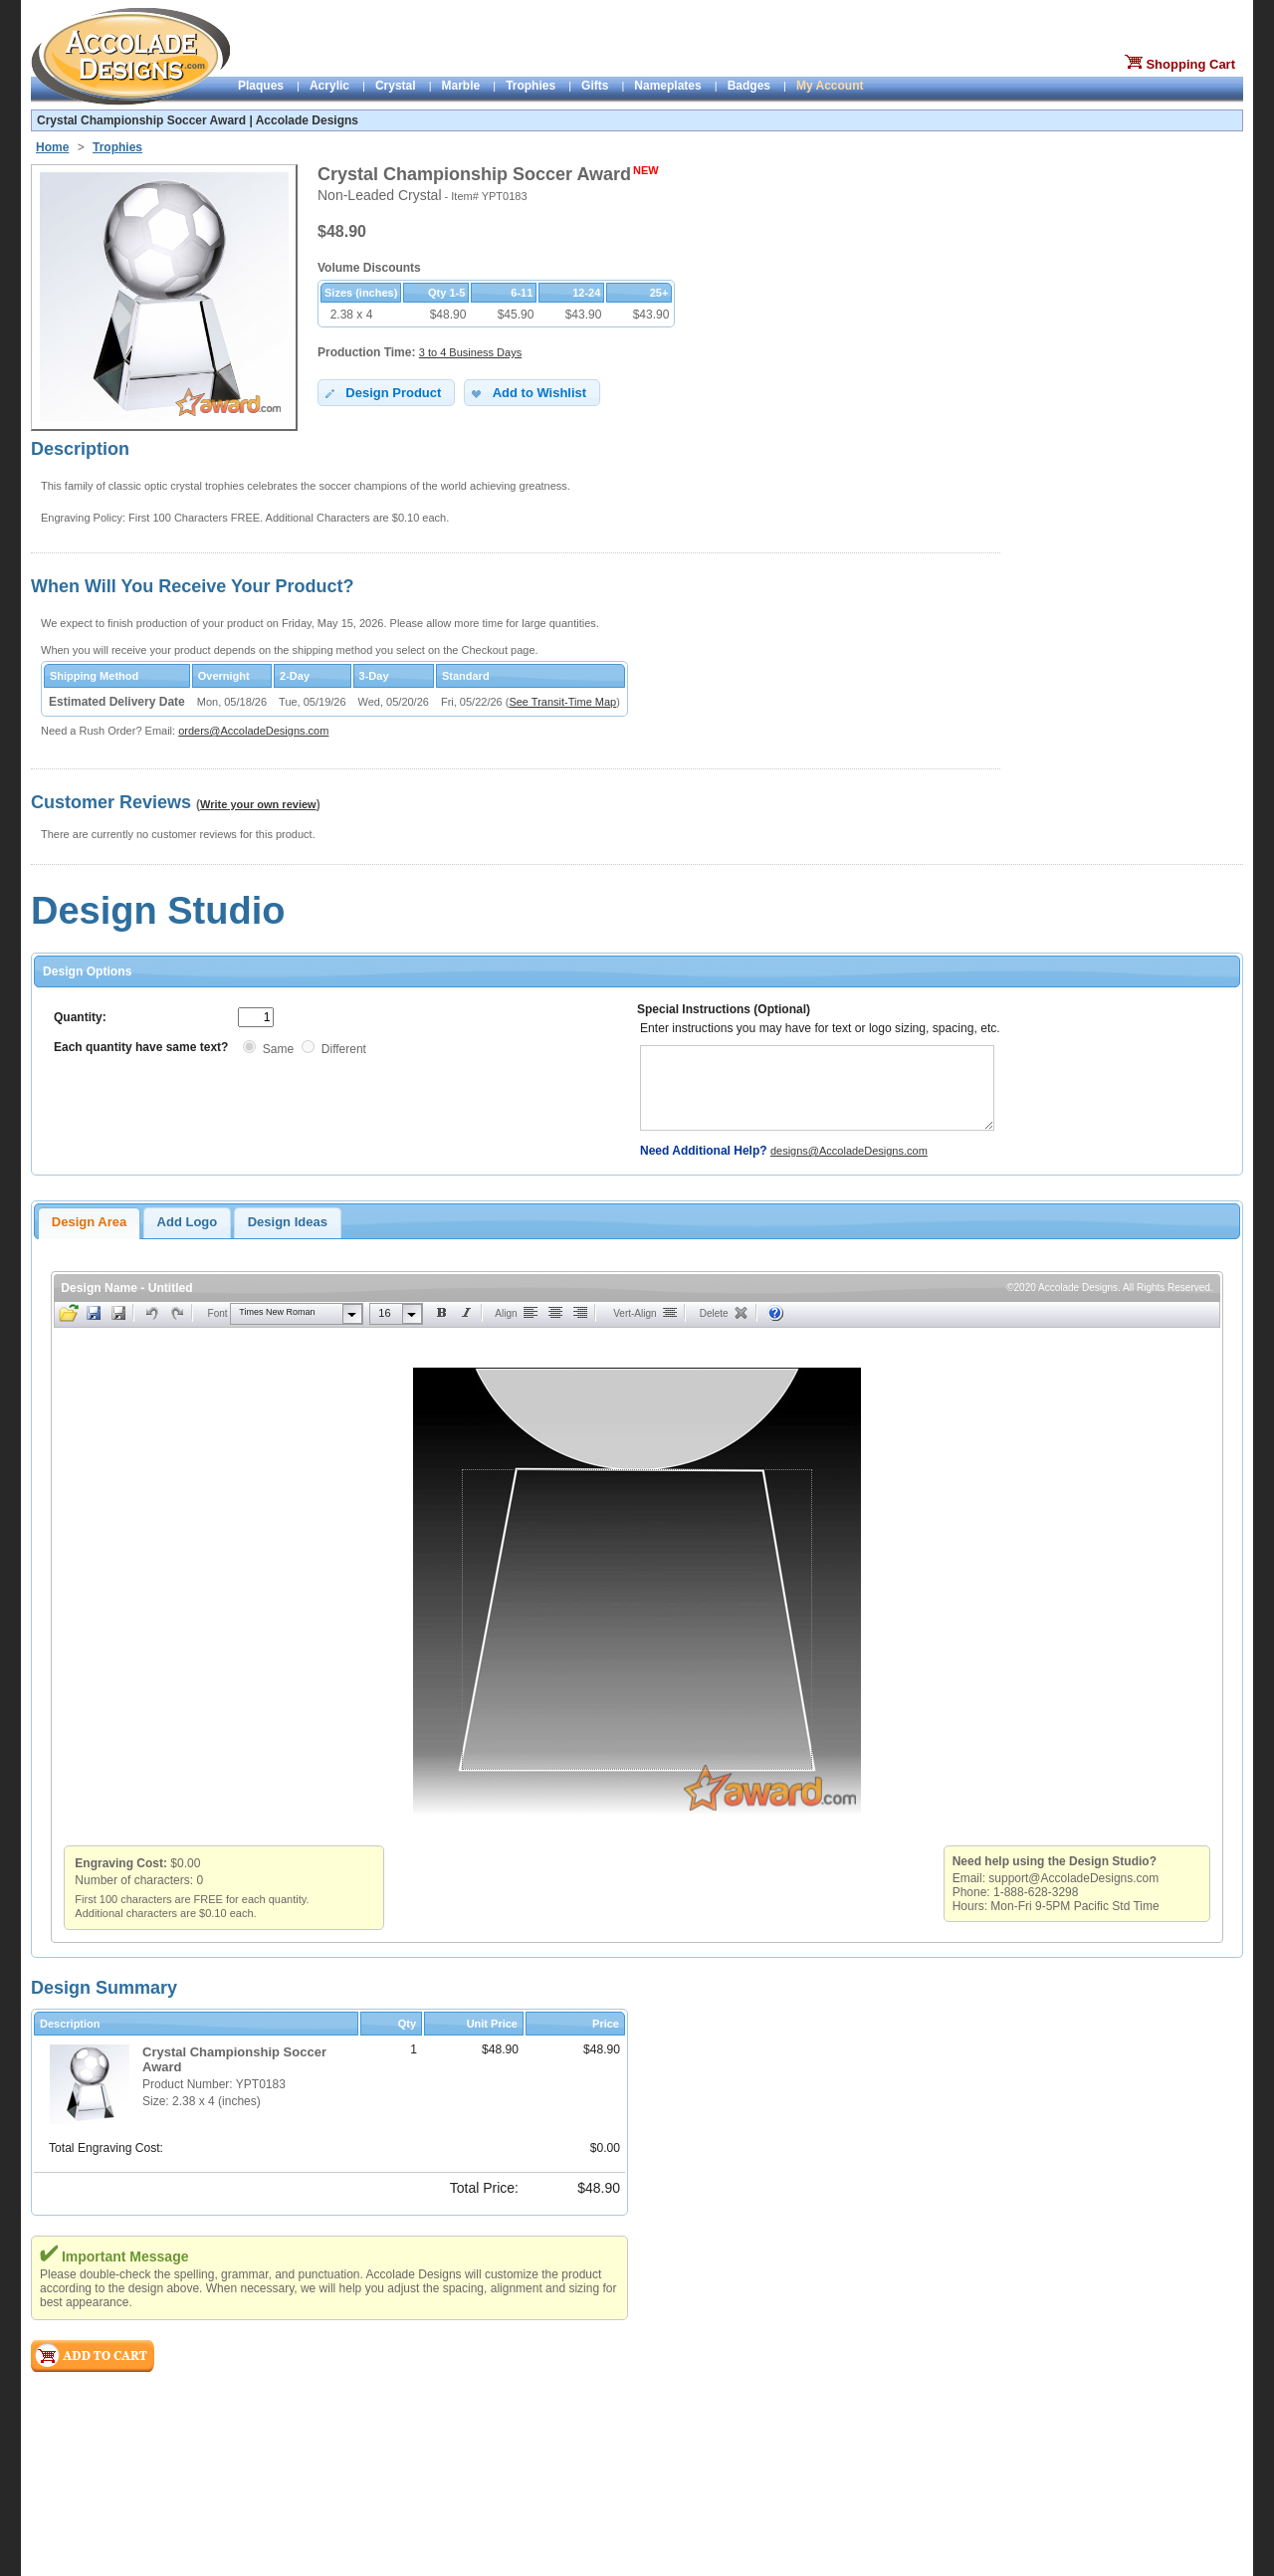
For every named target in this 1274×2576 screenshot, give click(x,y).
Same (278, 1049)
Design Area (89, 1221)
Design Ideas (287, 1221)
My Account (830, 86)
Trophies (530, 86)
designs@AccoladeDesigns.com (849, 1151)
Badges (749, 86)
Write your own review (258, 804)
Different (343, 1049)
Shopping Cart (1190, 64)
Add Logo (187, 1221)
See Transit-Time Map (562, 702)
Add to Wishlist (527, 393)
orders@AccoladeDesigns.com (253, 731)
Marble (461, 86)
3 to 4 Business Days (470, 352)
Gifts (594, 86)
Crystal (395, 86)
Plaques (261, 86)
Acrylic (329, 86)
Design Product (381, 393)
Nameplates (667, 86)
